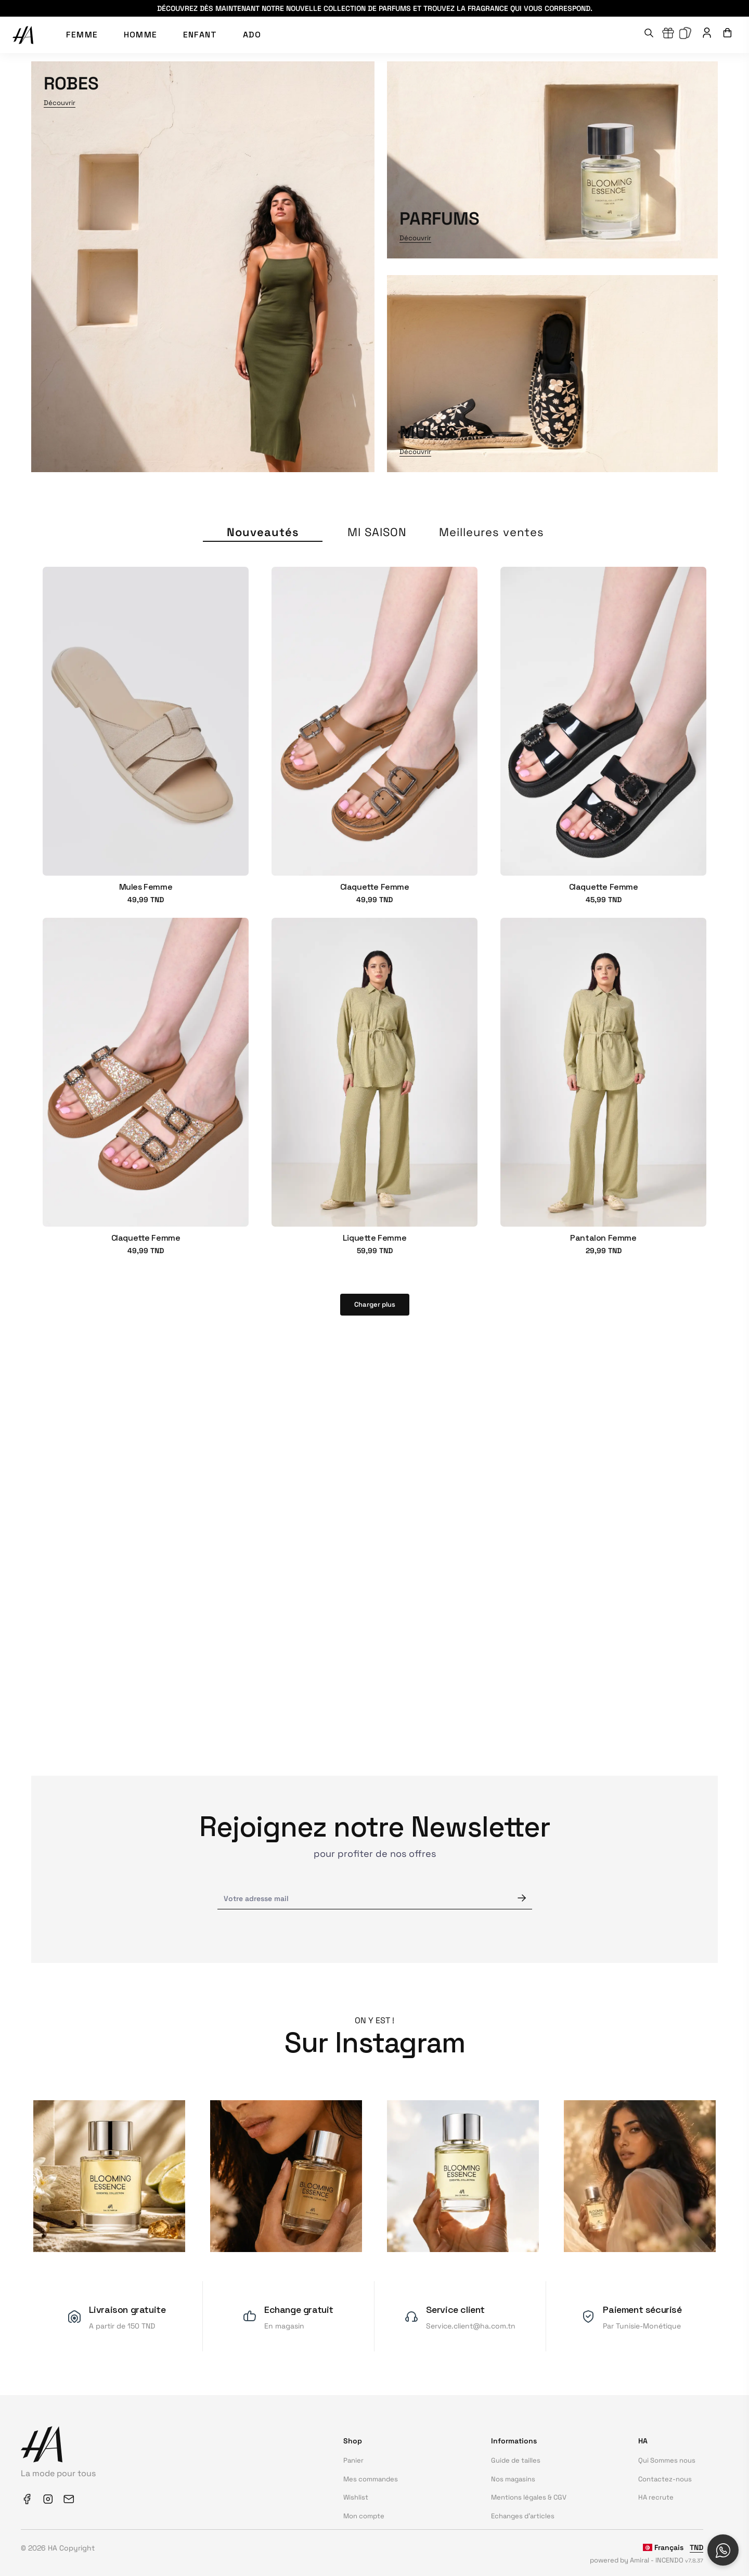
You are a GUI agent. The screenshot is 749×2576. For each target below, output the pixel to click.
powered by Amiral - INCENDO (646, 2560)
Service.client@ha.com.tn (470, 2326)
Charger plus (374, 1304)
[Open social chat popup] (723, 2550)
